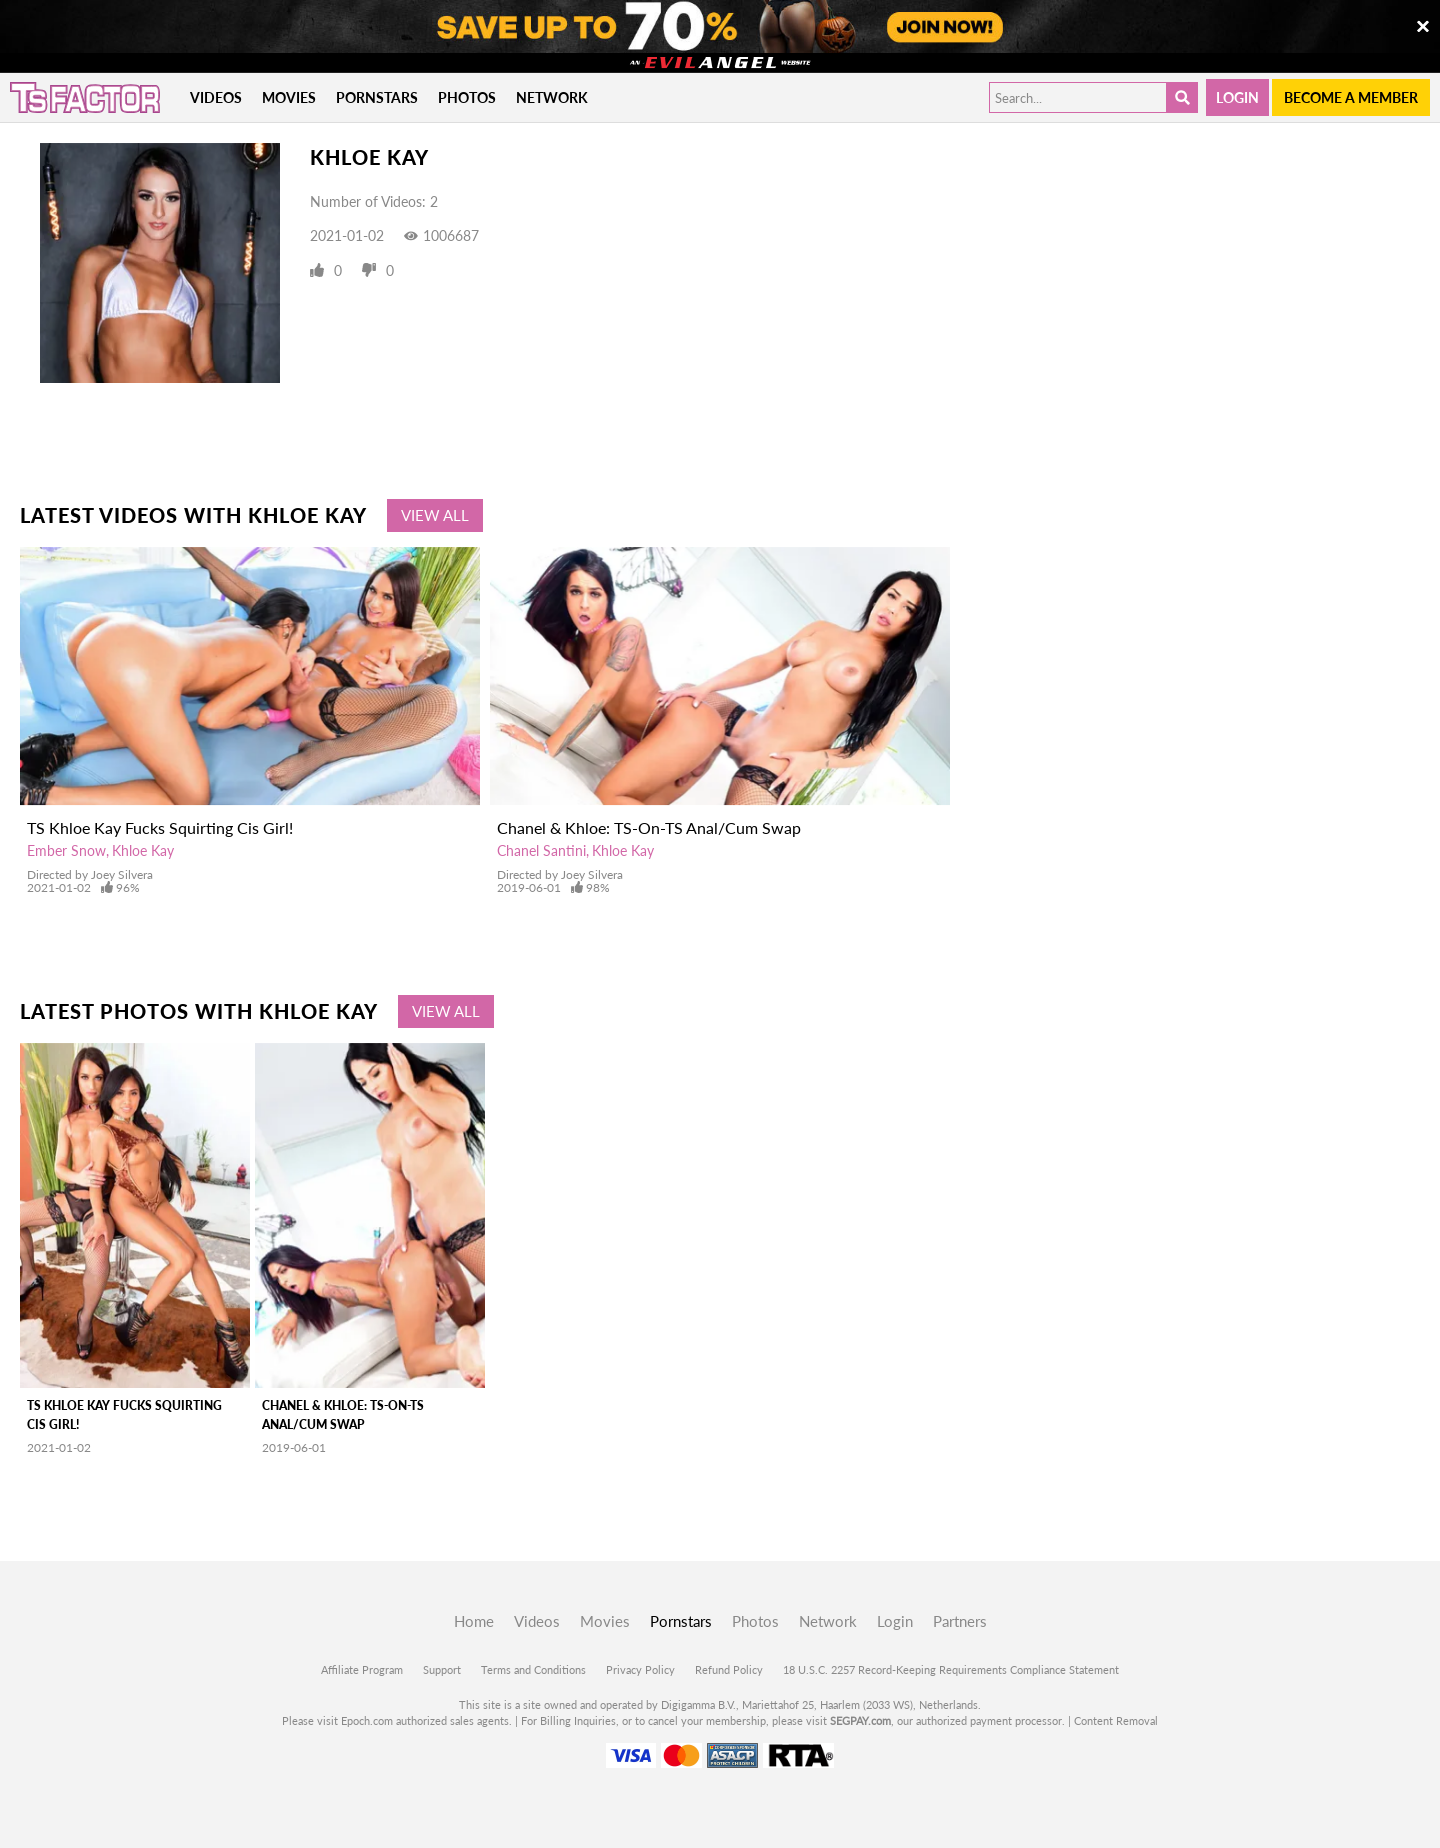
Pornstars (377, 97)
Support (442, 1669)
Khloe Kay (143, 850)
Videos (216, 97)
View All (435, 515)
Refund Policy (729, 1669)
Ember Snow (66, 850)
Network (552, 97)
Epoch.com (367, 1720)
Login (1237, 97)
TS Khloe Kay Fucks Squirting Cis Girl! (160, 827)
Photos (467, 97)
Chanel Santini (541, 850)
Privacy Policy (640, 1669)
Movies (289, 97)
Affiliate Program (362, 1669)
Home (474, 1621)
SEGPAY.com (860, 1720)
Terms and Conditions (533, 1669)
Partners (960, 1621)
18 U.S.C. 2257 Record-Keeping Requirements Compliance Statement (951, 1669)
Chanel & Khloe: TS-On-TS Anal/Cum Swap (649, 827)
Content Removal (1116, 1720)
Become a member (1351, 97)
